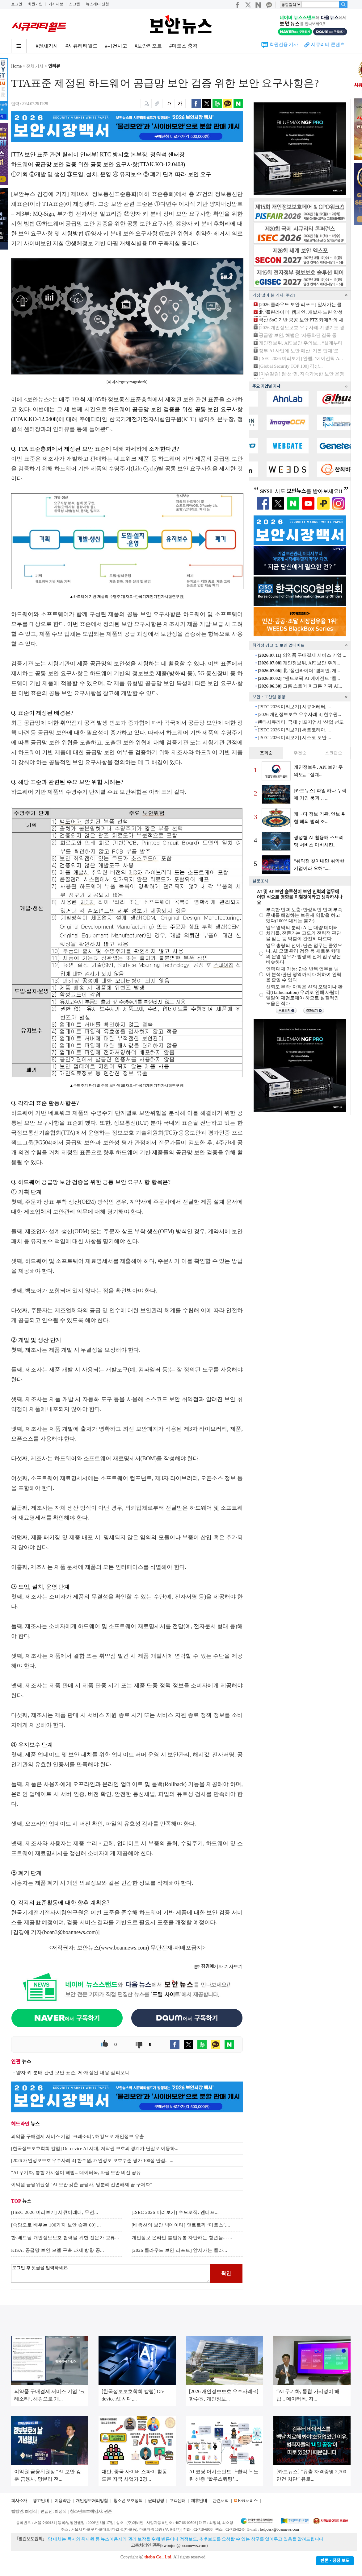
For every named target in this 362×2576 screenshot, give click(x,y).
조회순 (266, 752)
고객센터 (177, 2500)
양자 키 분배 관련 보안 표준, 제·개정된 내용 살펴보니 (73, 2072)
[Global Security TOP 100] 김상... (291, 366)
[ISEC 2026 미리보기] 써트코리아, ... (294, 729)
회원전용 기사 (283, 44)
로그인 (16, 4)
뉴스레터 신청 (97, 4)
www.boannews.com (124, 1948)
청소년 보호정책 (127, 2500)
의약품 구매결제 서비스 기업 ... (302, 655)
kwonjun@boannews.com (183, 2545)
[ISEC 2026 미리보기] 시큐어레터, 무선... (54, 2212)
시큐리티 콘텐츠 (328, 44)
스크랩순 (333, 752)
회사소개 (19, 2500)
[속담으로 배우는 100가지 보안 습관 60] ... (56, 2224)
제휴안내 (199, 2500)
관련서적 (221, 2500)
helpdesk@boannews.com (279, 2529)
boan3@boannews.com (70, 1932)
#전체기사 (47, 45)
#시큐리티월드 (81, 45)
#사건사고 (116, 45)
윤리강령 (156, 2500)
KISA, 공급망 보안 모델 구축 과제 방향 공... (57, 2250)
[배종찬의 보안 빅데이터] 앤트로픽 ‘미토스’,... (181, 2224)
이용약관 (62, 2500)
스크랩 (74, 4)
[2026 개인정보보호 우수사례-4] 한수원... (299, 714)
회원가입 (35, 4)
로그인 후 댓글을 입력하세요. (110, 2273)
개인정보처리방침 (92, 2500)
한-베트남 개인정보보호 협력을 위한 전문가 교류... (65, 2237)
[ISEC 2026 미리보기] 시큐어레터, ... (294, 706)
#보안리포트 (148, 45)
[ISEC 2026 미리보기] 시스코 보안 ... (294, 737)
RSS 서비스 (247, 2500)
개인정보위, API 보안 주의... (299, 662)
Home (16, 66)
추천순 (299, 752)
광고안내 (41, 2500)
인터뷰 (54, 66)
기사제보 (55, 4)
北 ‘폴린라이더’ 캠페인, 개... (299, 670)
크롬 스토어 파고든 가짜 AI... (300, 686)
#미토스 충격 (183, 45)
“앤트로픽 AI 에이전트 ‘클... (299, 678)
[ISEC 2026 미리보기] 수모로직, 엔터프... (175, 2212)
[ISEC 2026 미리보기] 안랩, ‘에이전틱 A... (301, 358)
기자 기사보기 (218, 1966)
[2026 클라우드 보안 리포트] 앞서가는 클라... (179, 2250)
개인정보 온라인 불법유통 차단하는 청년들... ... (182, 2237)
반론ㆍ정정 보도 (334, 2560)
